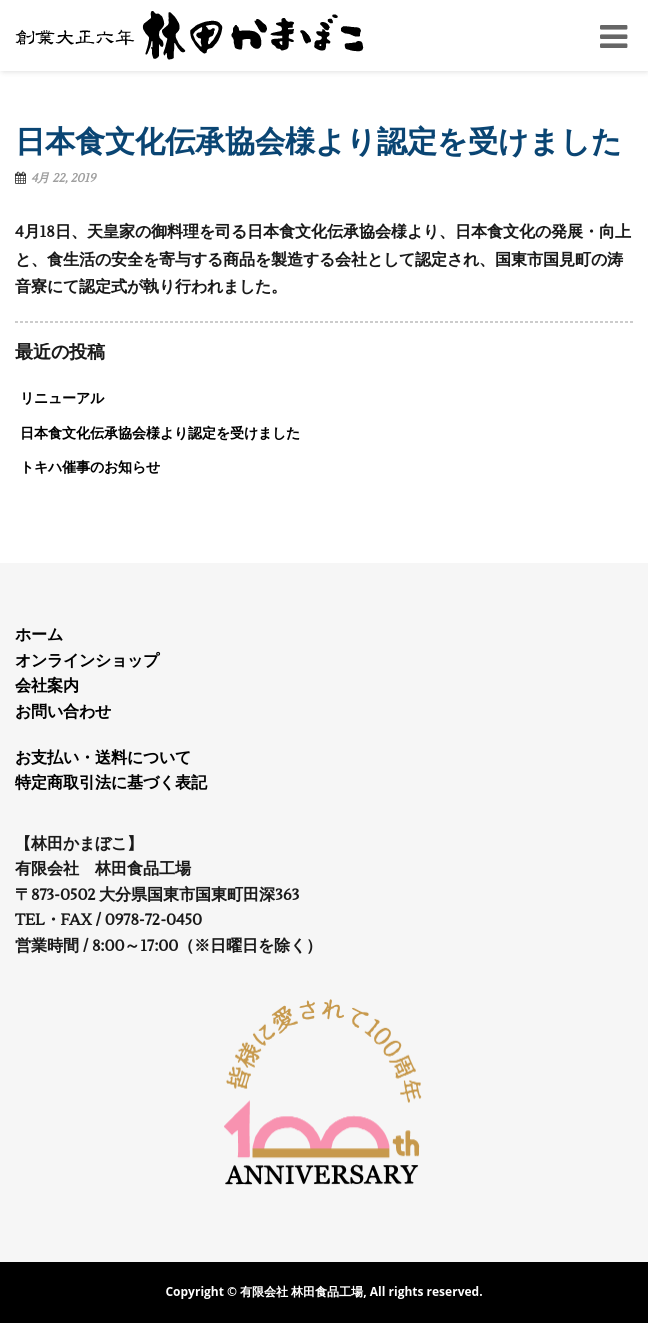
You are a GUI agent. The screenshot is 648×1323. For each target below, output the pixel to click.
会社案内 (47, 686)
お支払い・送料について (103, 758)
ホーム (39, 635)
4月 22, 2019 (63, 178)
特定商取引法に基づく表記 (111, 783)
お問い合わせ (63, 712)
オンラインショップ (87, 661)
